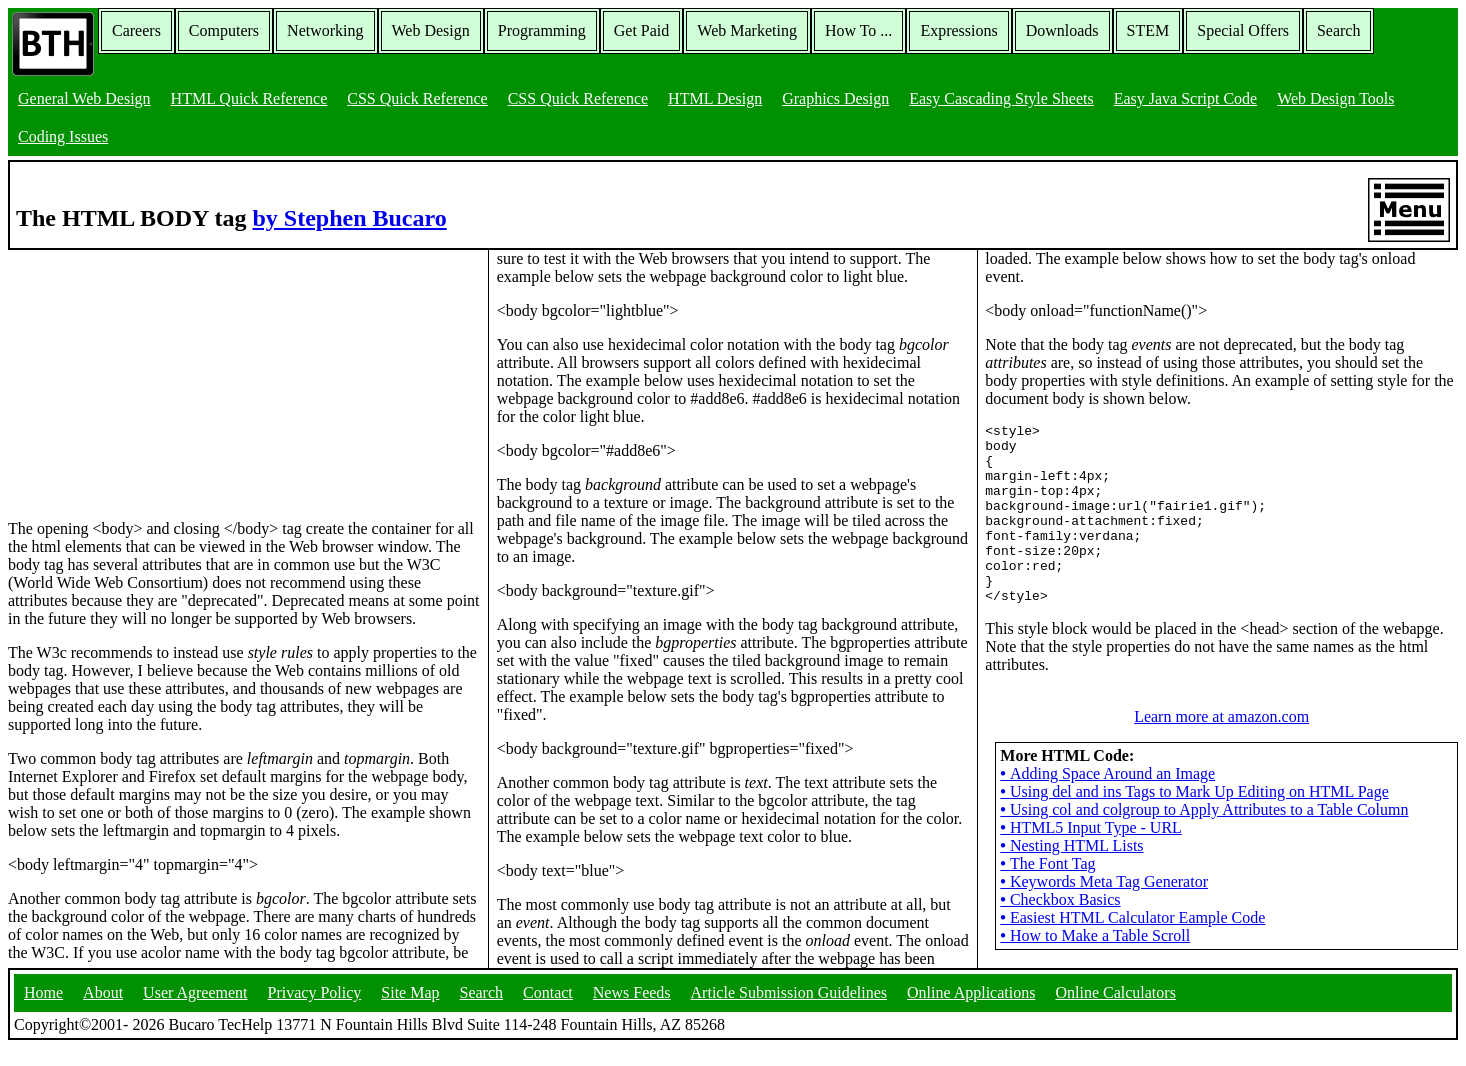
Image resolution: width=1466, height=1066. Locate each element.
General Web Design (84, 98)
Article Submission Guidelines (789, 1010)
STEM (1148, 30)
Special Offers (1243, 30)
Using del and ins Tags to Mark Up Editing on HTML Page (1194, 827)
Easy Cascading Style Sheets (1001, 98)
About (103, 1010)
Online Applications (971, 1010)
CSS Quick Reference (417, 98)
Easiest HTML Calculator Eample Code (1132, 953)
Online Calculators (1115, 1010)
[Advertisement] (158, 375)
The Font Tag (1047, 899)
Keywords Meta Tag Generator (1104, 917)
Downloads (1062, 30)
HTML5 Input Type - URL (1091, 863)
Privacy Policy (315, 1010)
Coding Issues (63, 136)
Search (1339, 30)
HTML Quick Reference (249, 98)
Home (43, 1010)
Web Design (431, 30)
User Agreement (195, 1010)
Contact (548, 1010)
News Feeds (632, 1010)
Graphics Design (835, 98)
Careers (136, 30)
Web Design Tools (1335, 98)
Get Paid (642, 30)
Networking (325, 30)
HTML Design (715, 98)
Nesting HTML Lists (1071, 881)
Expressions (958, 30)
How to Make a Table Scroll (1095, 971)
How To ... (858, 30)
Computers (224, 30)
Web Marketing (747, 30)
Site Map (410, 1010)
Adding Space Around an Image (1107, 809)
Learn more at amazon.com (1221, 752)
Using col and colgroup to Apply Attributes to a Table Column (1204, 845)
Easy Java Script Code (1186, 98)
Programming (542, 30)
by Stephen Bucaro (349, 218)
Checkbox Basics (1060, 935)
